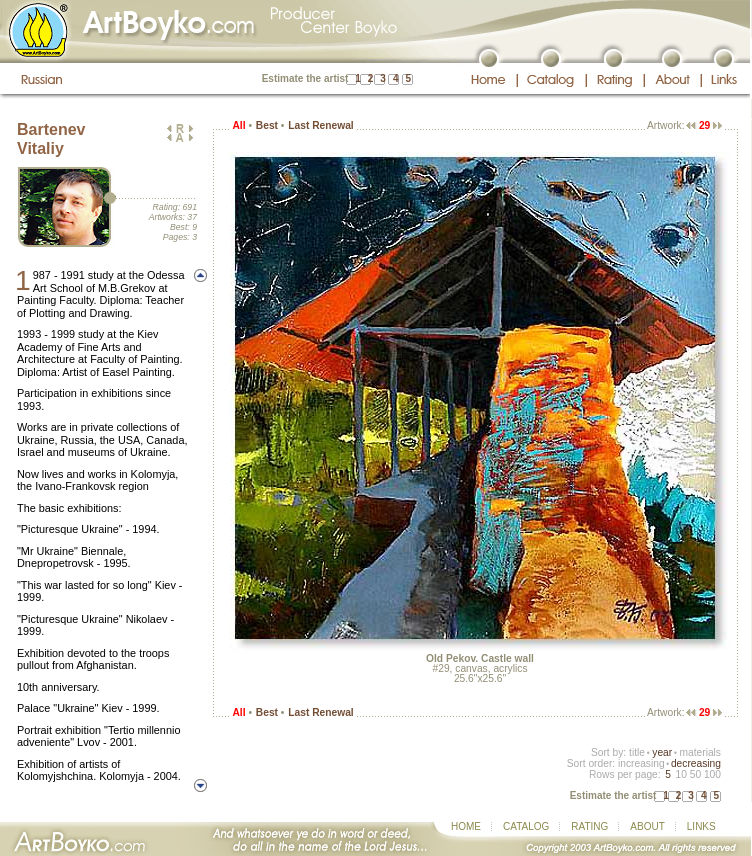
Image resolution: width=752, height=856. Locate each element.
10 (680, 774)
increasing (641, 763)
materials (700, 752)
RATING (589, 826)
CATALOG (526, 826)
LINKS (701, 826)
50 (695, 774)
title (637, 752)
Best (267, 125)
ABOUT (647, 826)
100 (712, 774)
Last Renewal (320, 125)
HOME (466, 826)
